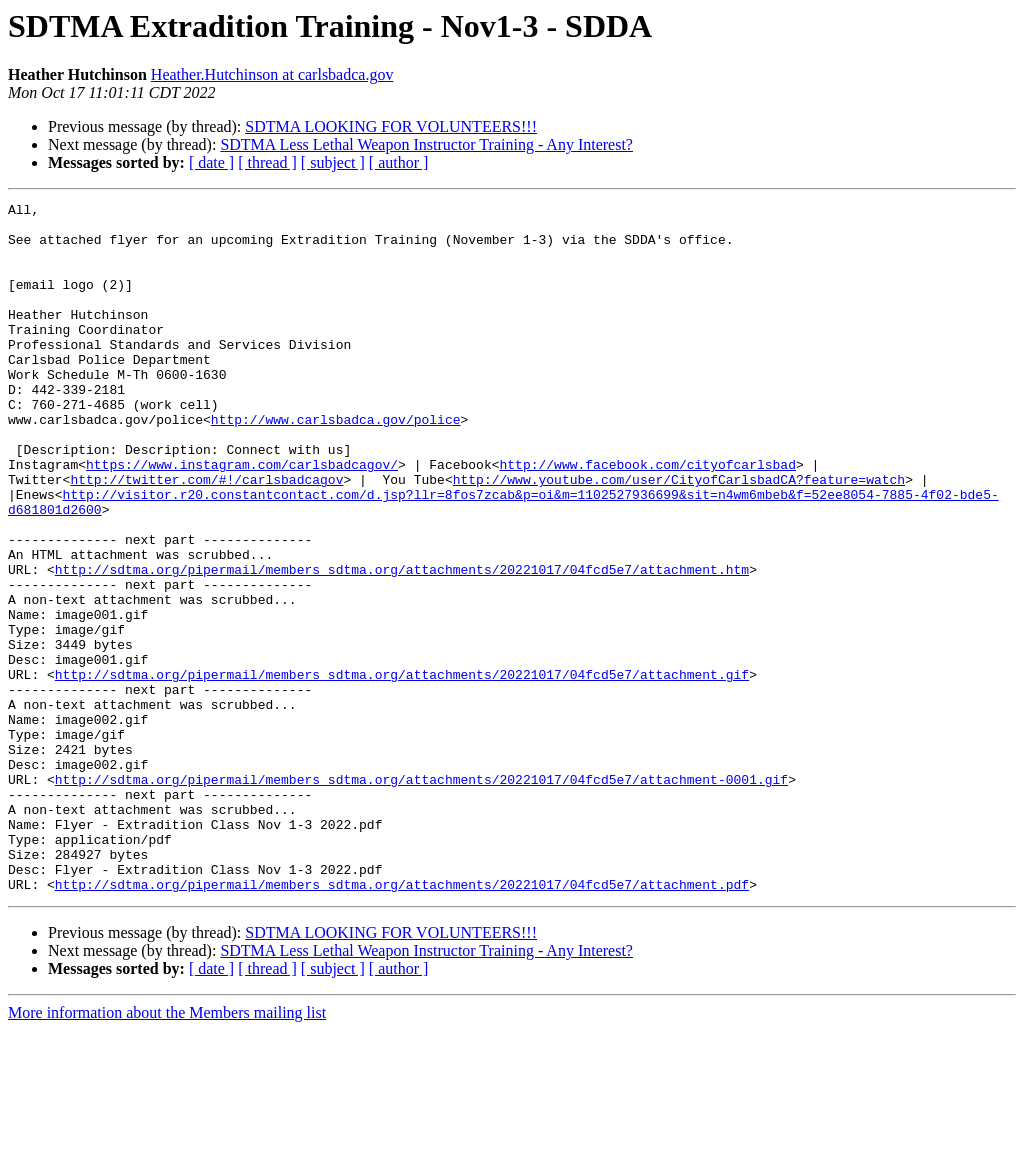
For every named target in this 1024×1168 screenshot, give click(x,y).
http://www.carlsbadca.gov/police (336, 464)
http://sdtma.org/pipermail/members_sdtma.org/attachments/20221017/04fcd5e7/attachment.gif (402, 770)
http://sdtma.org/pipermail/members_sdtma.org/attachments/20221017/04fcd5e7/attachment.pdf (402, 1022)
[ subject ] (333, 162)
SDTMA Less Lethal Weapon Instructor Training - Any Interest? (426, 144)
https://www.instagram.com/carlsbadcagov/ (242, 518)
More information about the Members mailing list (167, 1150)
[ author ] (399, 162)
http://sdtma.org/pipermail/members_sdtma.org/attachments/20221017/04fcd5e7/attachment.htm (402, 644)
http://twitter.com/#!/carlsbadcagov (206, 536)
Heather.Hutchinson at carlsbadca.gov (272, 74)
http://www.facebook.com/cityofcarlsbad (647, 518)
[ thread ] (267, 162)
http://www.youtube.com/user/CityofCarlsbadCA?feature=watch (679, 536)
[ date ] (211, 162)
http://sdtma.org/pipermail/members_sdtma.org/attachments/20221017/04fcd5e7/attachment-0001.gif (421, 896)
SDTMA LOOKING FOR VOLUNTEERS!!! (391, 126)
